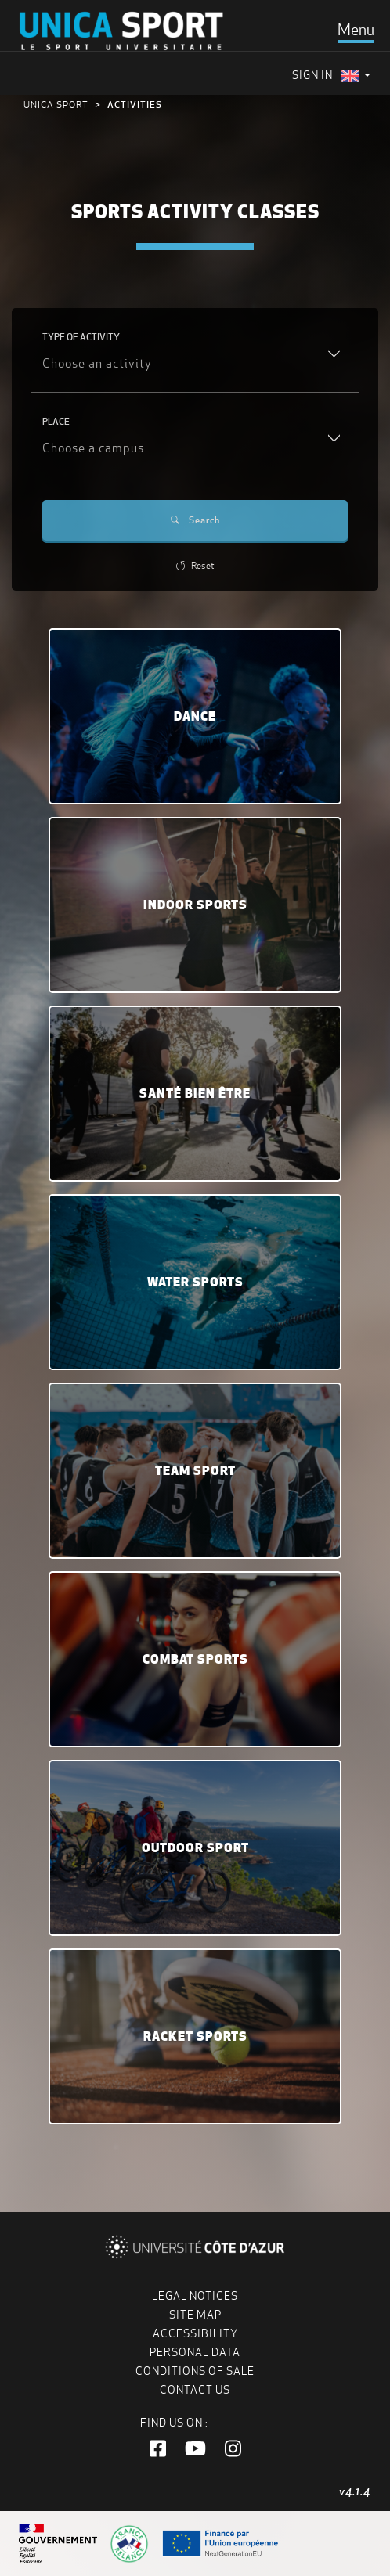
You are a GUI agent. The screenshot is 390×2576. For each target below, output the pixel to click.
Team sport (195, 1470)
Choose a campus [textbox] (93, 448)
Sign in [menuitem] (312, 75)
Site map (195, 2315)
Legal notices (195, 2296)
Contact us (195, 2390)
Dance (195, 716)
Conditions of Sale (195, 2371)
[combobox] (195, 365)
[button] (157, 2449)
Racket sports (195, 2036)
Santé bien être (195, 1093)
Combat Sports (195, 1659)
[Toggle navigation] (356, 30)
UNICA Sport (55, 104)
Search (195, 520)
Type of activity (81, 337)
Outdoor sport (195, 1847)
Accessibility (195, 2333)
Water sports (195, 1281)
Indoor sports (195, 904)
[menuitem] (355, 75)
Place (56, 421)
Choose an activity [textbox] (97, 363)
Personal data (195, 2352)
